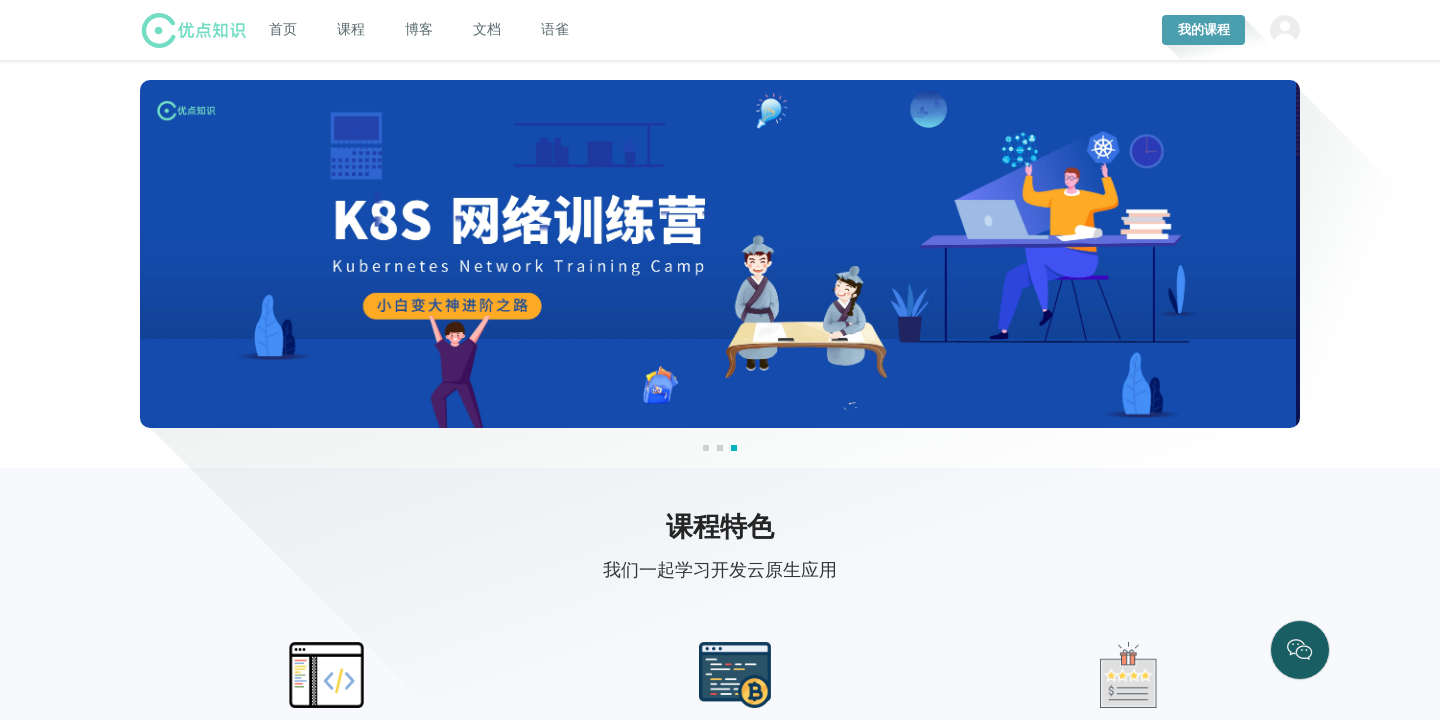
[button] (706, 448)
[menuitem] (283, 29)
